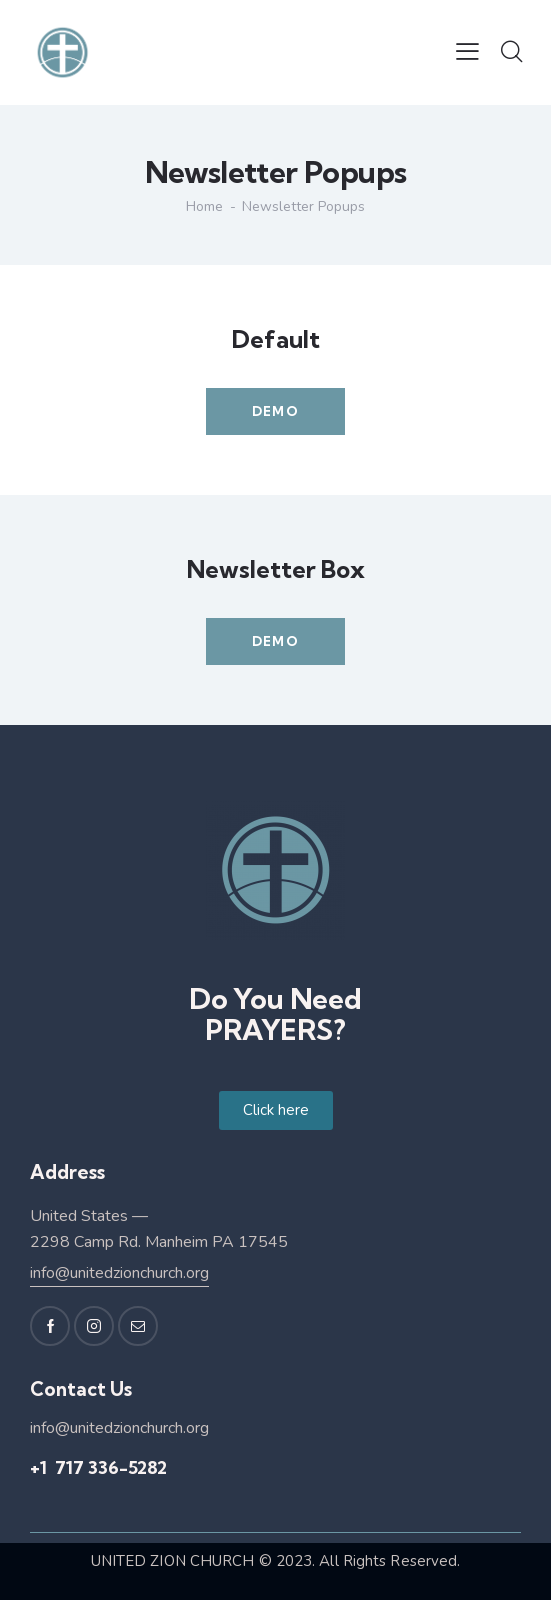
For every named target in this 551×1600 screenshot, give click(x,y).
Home (204, 206)
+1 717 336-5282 (98, 1467)
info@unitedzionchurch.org (119, 1273)
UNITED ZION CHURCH (173, 1561)
